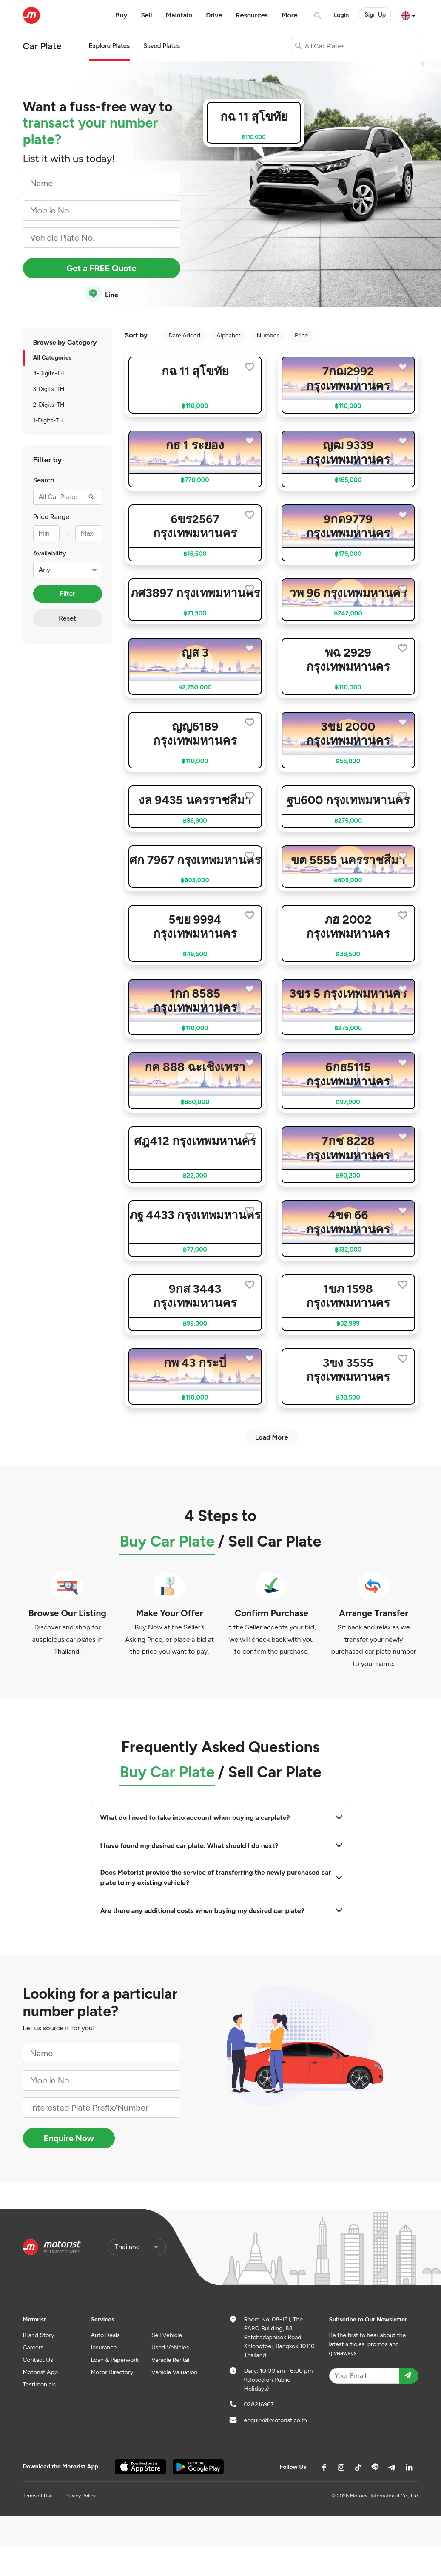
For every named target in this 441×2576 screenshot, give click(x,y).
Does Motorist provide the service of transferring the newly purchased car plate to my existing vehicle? (220, 1877)
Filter (67, 593)
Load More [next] (271, 1437)
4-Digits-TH (49, 373)
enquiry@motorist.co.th (275, 2420)
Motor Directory (112, 2372)
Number (268, 335)
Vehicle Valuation (174, 2372)
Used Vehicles (170, 2347)
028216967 (259, 2404)
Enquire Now (69, 2138)
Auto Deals (105, 2335)
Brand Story (38, 2335)
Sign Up (375, 14)
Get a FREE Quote (101, 268)
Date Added (184, 335)
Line (101, 294)
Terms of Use (38, 2496)
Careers (33, 2347)
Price (301, 335)
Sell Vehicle (166, 2335)
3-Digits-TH (49, 389)
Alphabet (228, 335)
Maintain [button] (179, 15)
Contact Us (38, 2359)
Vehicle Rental (170, 2359)
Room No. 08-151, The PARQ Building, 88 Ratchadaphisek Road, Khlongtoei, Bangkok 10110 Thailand (279, 2337)
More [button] (290, 15)
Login (341, 15)
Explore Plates (109, 46)
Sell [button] (146, 15)
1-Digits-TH (48, 420)
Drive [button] (214, 15)
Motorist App (40, 2372)
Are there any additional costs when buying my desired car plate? (220, 1910)
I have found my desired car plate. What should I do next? (220, 1845)
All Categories (52, 357)
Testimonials (39, 2384)
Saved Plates (161, 46)
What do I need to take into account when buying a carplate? (220, 1817)
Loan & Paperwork (115, 2359)
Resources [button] (252, 15)
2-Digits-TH (49, 404)
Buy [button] (122, 15)
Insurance (104, 2347)
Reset (67, 618)
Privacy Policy (80, 2496)
